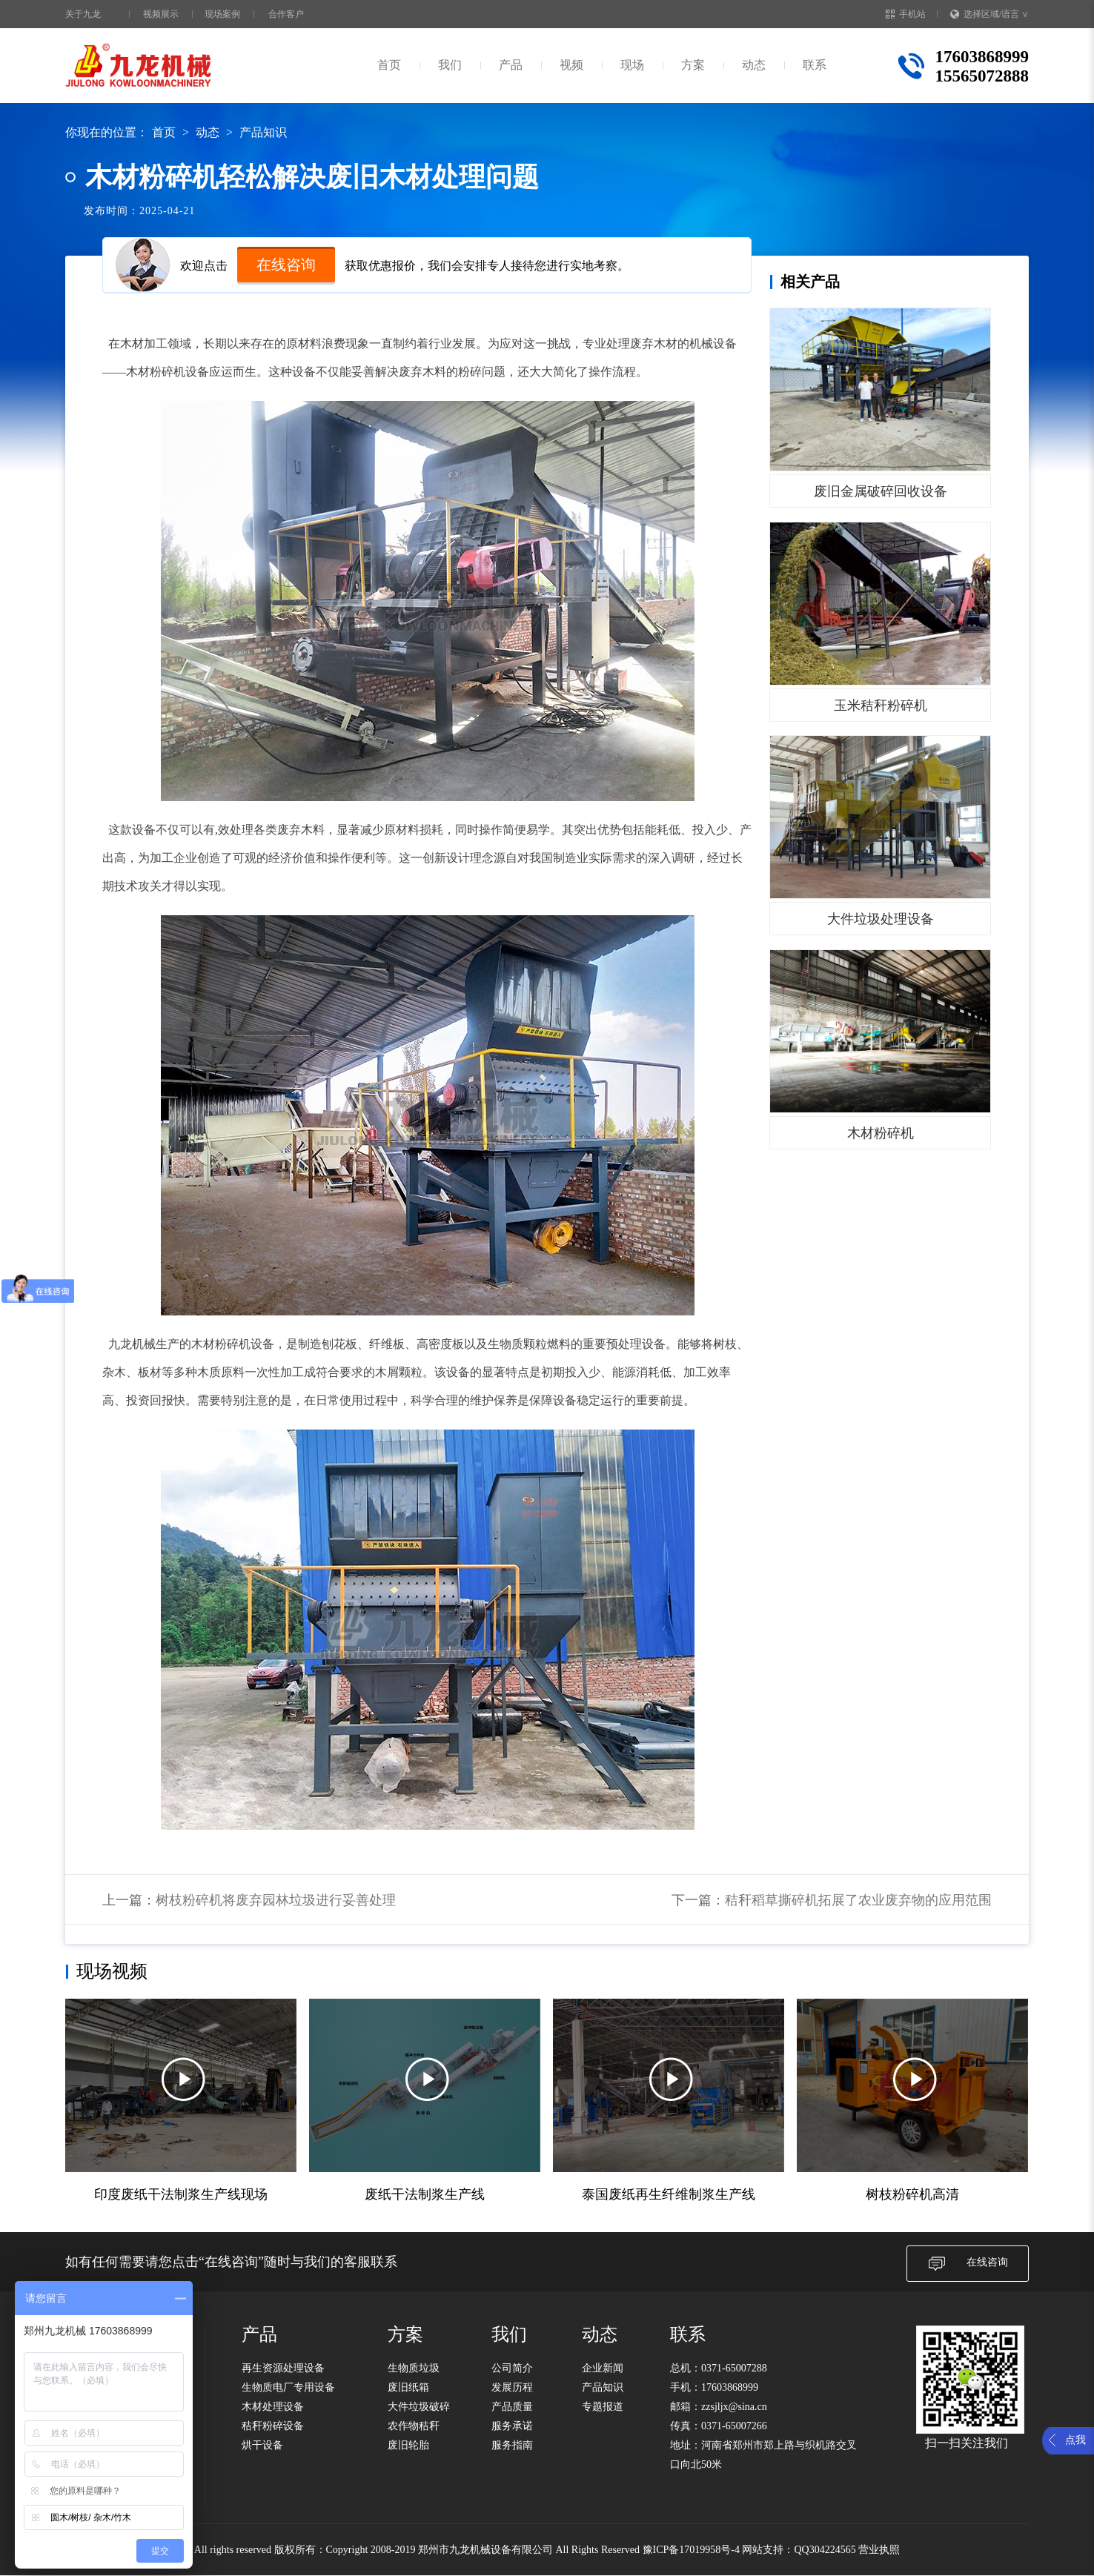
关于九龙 (83, 14)
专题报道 (602, 2406)
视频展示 (161, 14)
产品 (511, 65)
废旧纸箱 (408, 2387)
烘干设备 (262, 2445)
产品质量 (512, 2406)
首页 (389, 65)
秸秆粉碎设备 (273, 2425)
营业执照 (879, 2549)
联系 (814, 65)
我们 (450, 65)
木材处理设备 (273, 2406)
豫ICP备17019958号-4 (691, 2549)
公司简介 (512, 2368)
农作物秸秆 (414, 2425)
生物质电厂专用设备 (288, 2387)
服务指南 (512, 2445)
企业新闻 (602, 2368)
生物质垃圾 (414, 2368)
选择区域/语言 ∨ (989, 14)
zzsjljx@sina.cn (734, 2406)
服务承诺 (512, 2425)
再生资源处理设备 (283, 2368)
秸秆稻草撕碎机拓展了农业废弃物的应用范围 (858, 1900)
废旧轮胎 (408, 2445)
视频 (571, 65)
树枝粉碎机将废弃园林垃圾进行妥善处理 (276, 1900)
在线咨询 (286, 264)
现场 (632, 65)
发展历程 (512, 2387)
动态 (754, 65)
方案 (693, 65)
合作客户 (286, 14)
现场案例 (222, 14)
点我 (1075, 2440)
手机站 (906, 14)
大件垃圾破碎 (419, 2406)
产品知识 (263, 132)
